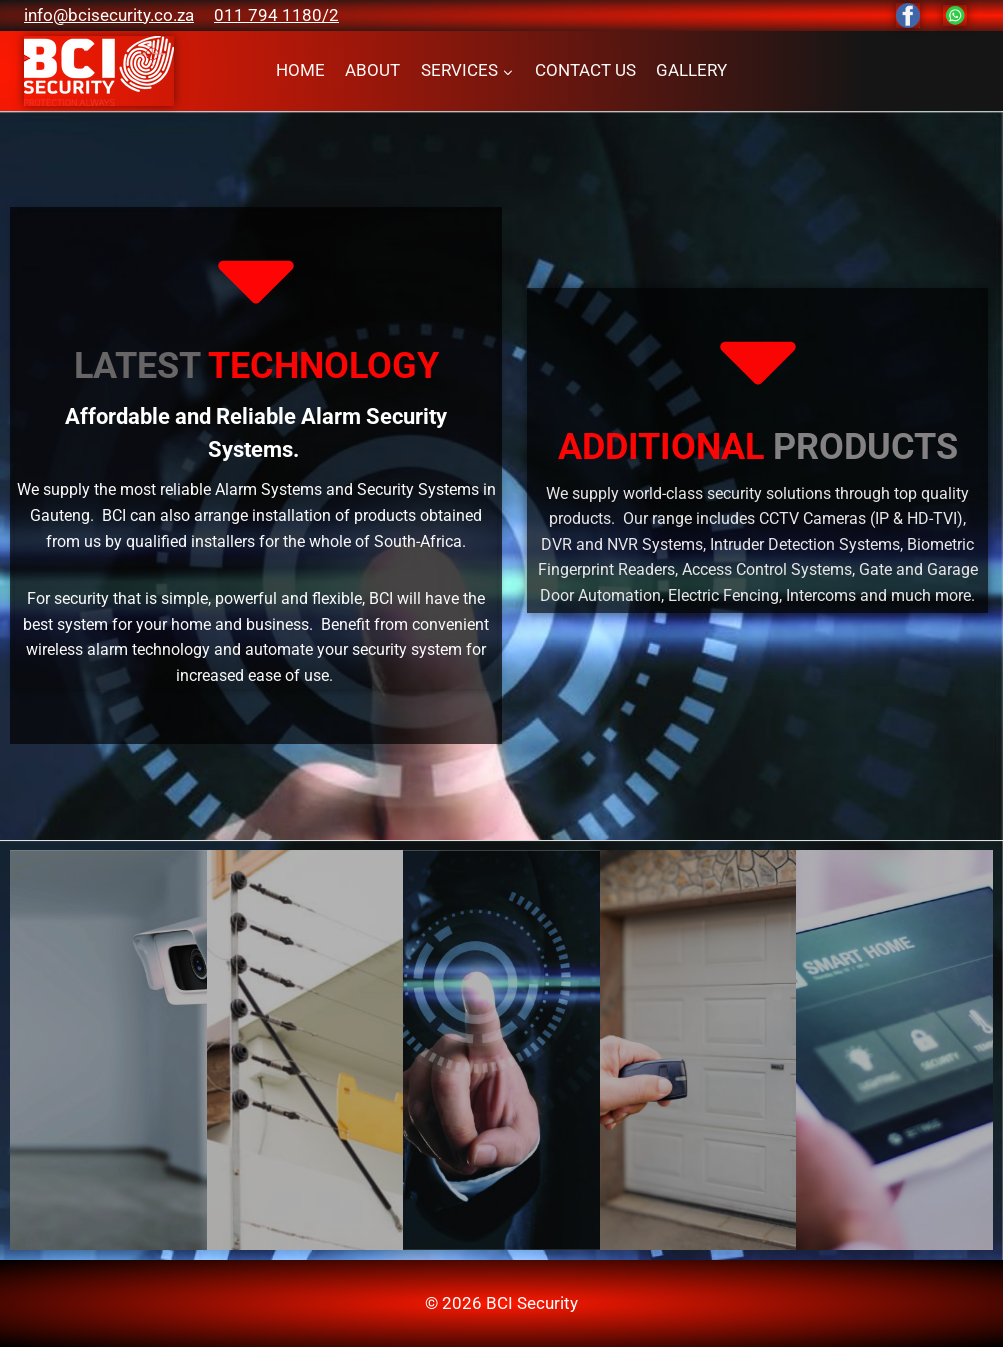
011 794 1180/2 (276, 15)
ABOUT (372, 70)
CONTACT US (585, 70)
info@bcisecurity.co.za (109, 15)
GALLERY (691, 70)
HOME (300, 70)
